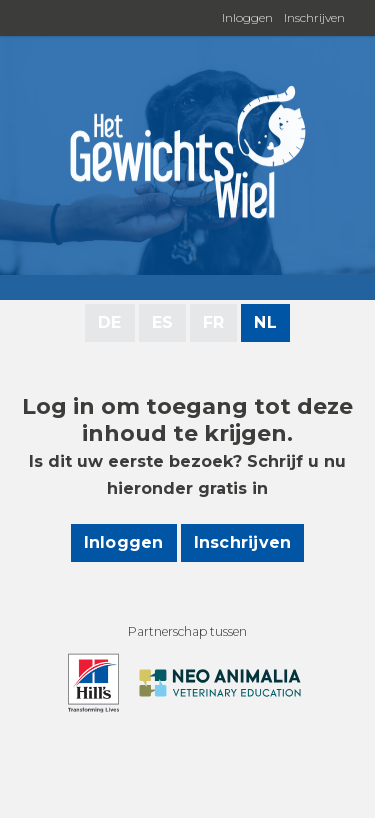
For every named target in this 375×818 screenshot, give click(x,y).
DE (109, 322)
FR (213, 322)
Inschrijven (314, 17)
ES (162, 322)
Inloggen (247, 17)
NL (265, 322)
